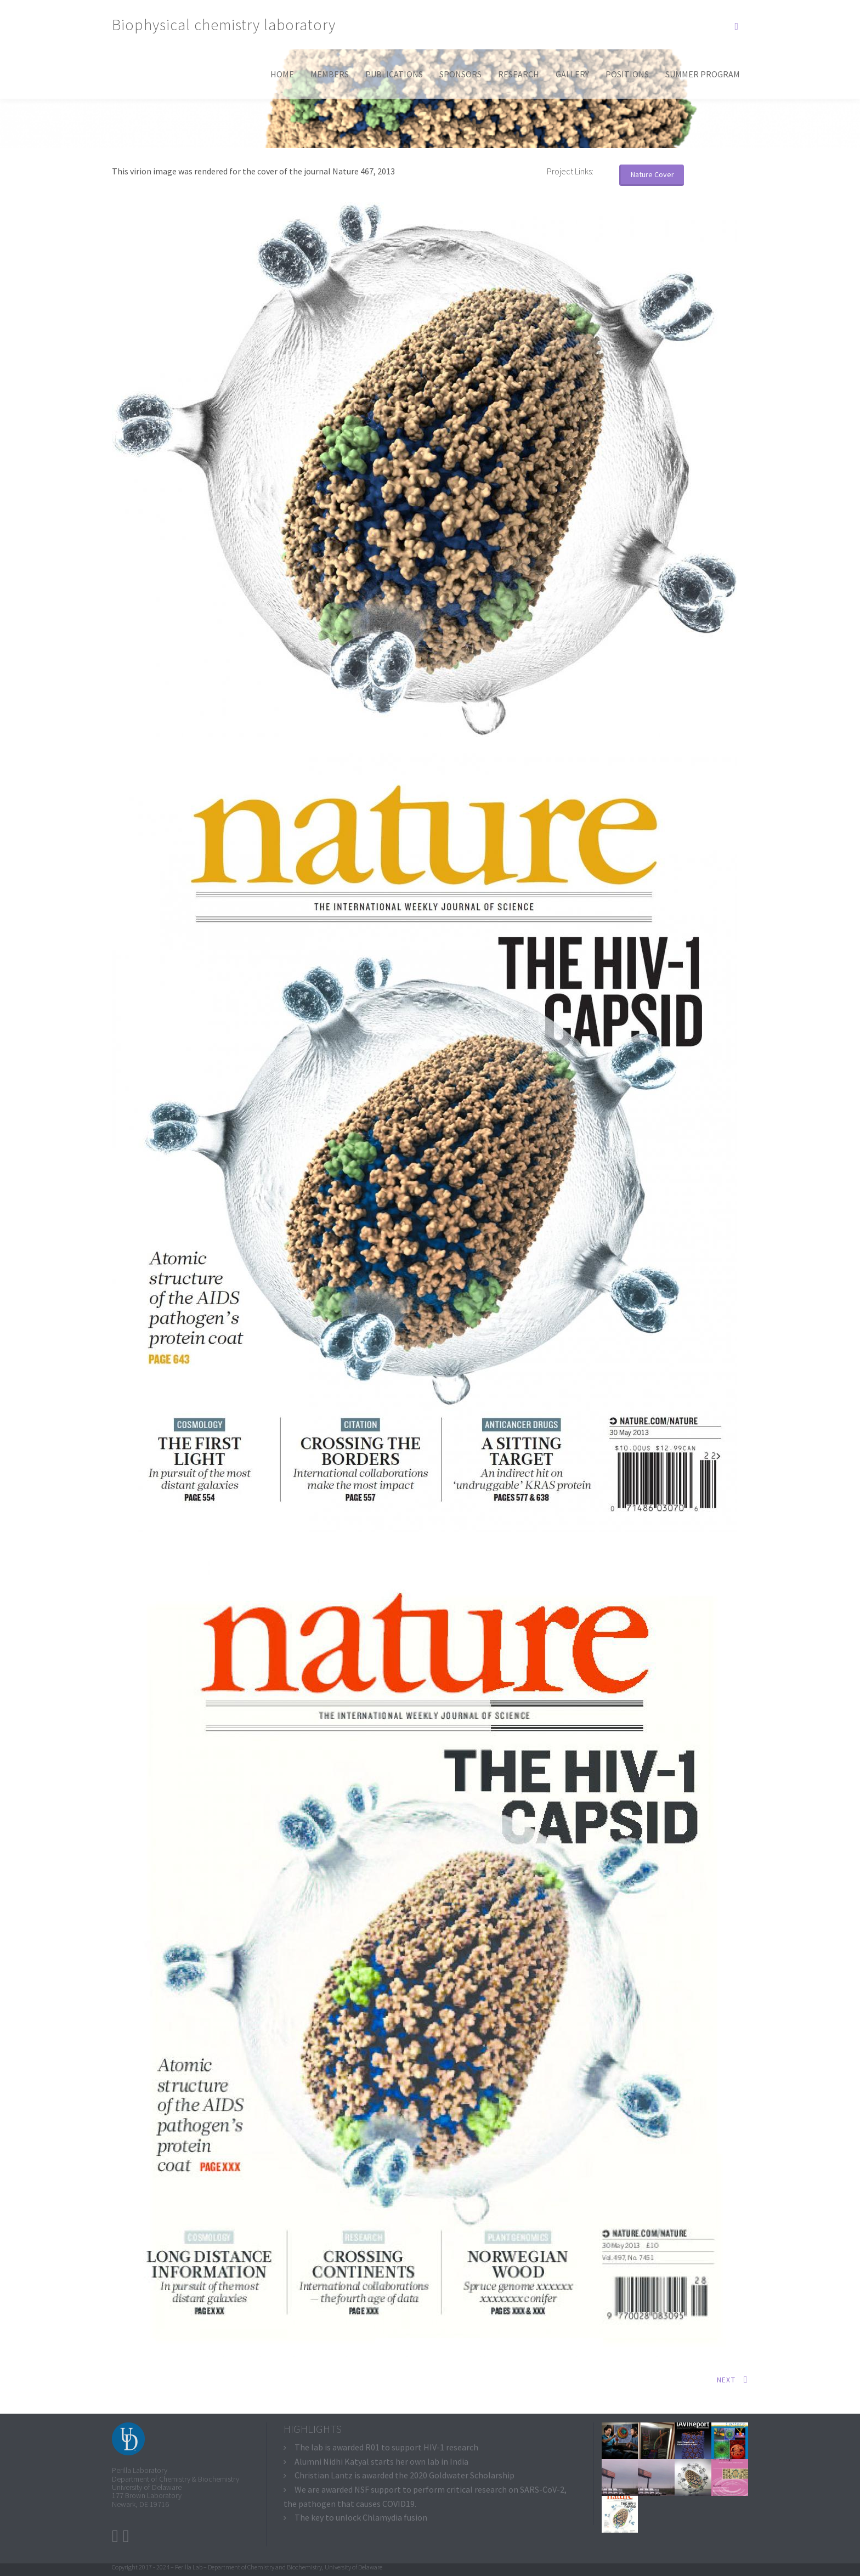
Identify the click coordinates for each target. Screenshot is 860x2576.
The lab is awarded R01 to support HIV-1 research (386, 2447)
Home (282, 74)
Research (518, 74)
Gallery (572, 74)
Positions (627, 74)
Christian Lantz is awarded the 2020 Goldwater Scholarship (404, 2475)
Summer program (702, 74)
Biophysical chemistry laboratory (224, 25)
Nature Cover (652, 174)
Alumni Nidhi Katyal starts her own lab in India (381, 2461)
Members (329, 74)
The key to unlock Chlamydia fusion (361, 2517)
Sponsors (460, 74)
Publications (394, 74)
